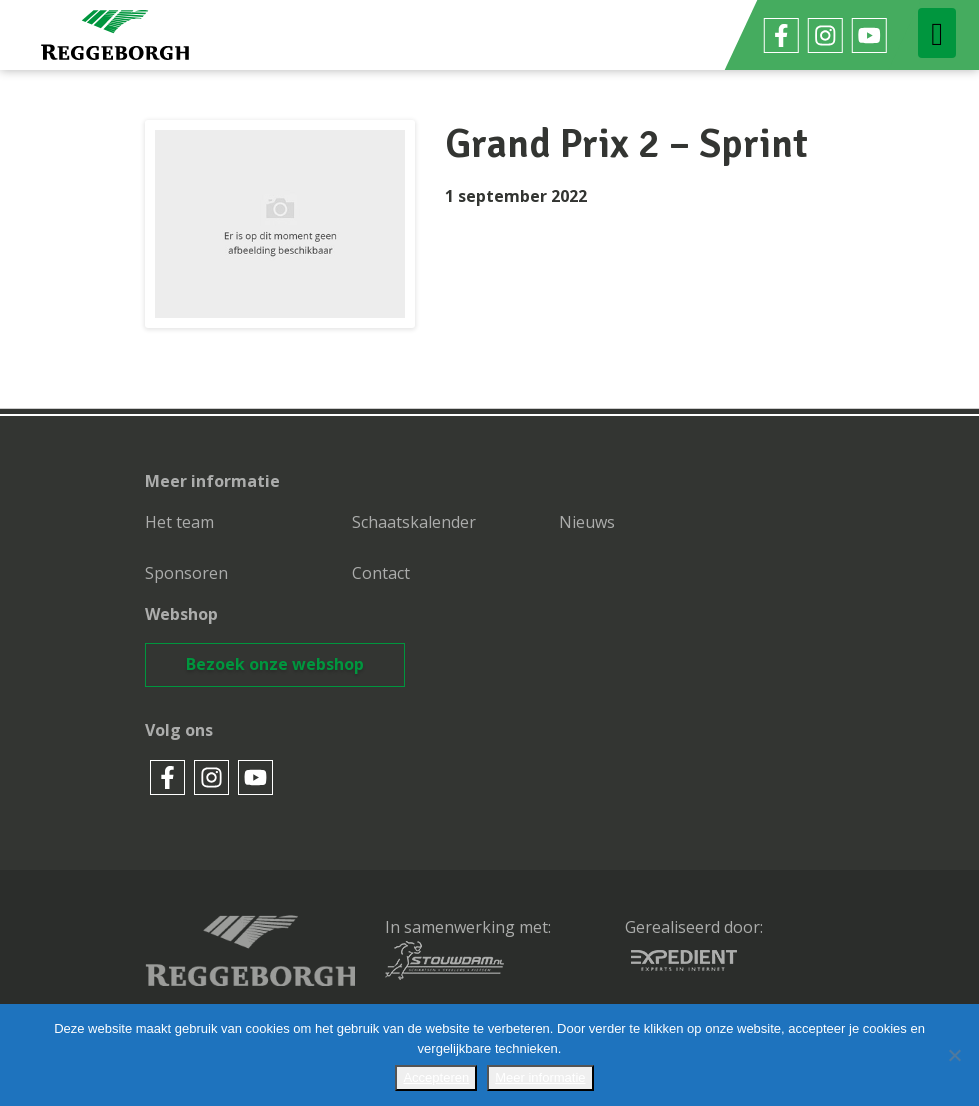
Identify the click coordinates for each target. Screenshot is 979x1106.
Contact (381, 573)
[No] (954, 1055)
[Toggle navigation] (937, 33)
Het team (179, 522)
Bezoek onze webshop (275, 664)
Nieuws (587, 522)
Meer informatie (540, 1077)
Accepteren (436, 1077)
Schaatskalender (414, 522)
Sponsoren (186, 573)
